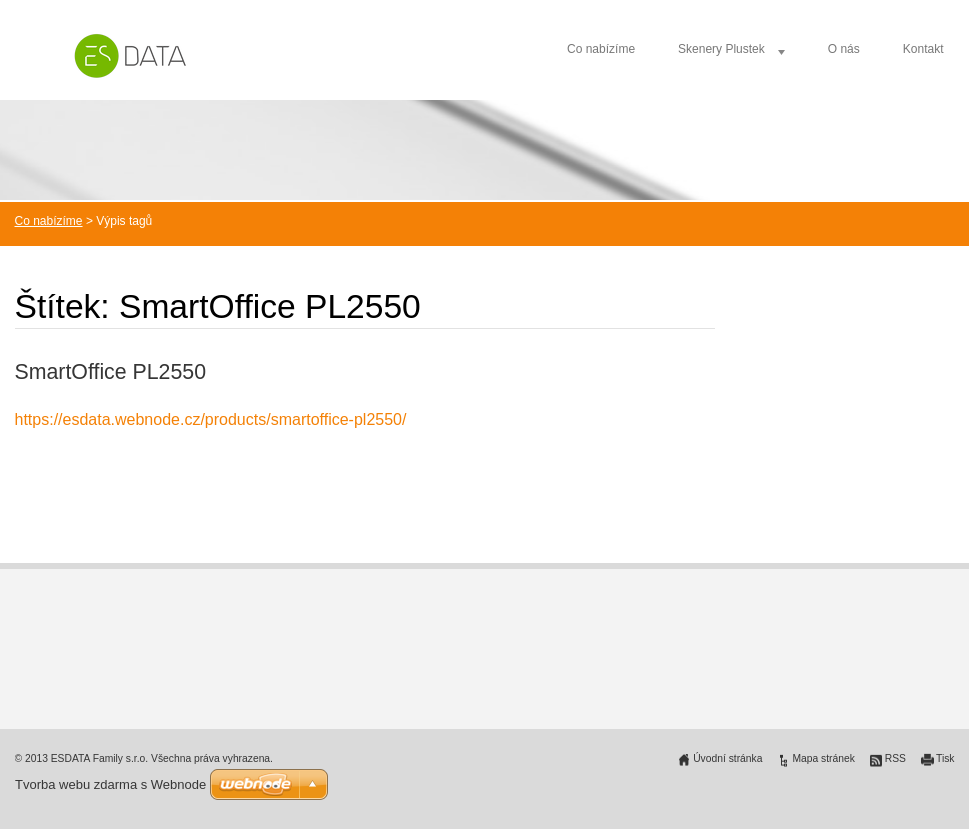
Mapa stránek (823, 758)
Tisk (945, 758)
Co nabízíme (601, 49)
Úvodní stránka (727, 758)
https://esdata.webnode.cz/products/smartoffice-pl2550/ (211, 419)
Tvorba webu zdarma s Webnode (110, 784)
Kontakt (923, 49)
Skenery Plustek (721, 49)
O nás (844, 49)
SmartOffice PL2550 (111, 372)
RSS (895, 758)
